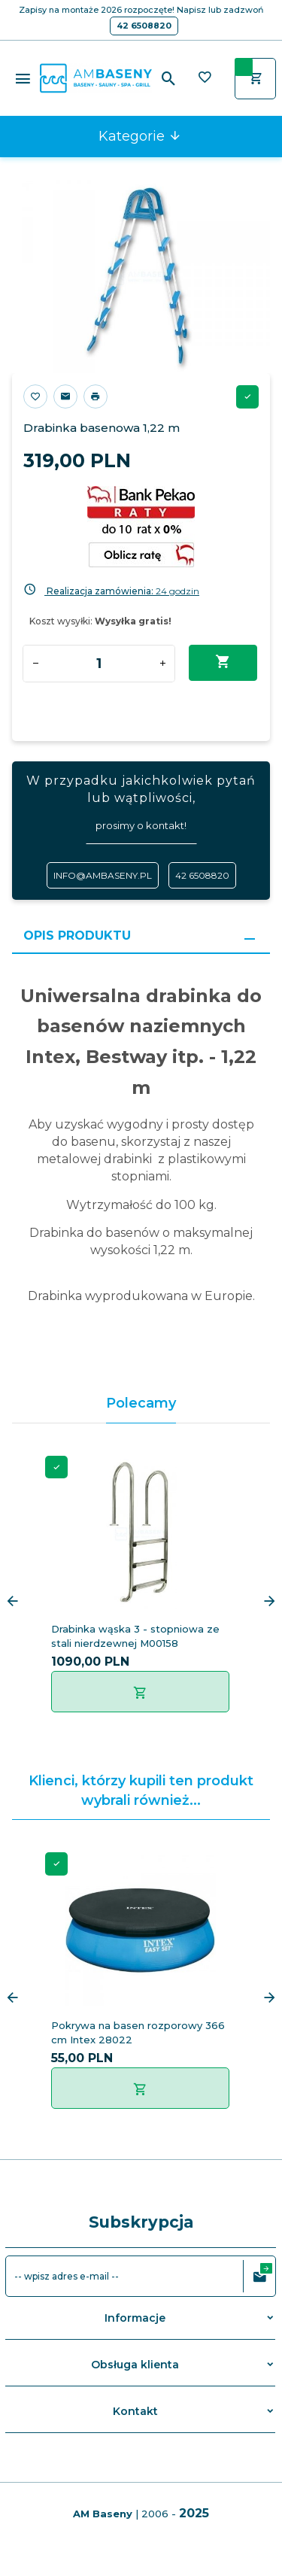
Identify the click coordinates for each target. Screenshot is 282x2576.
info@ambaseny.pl (102, 875)
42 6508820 (144, 25)
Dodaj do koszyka (223, 662)
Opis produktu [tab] (77, 935)
